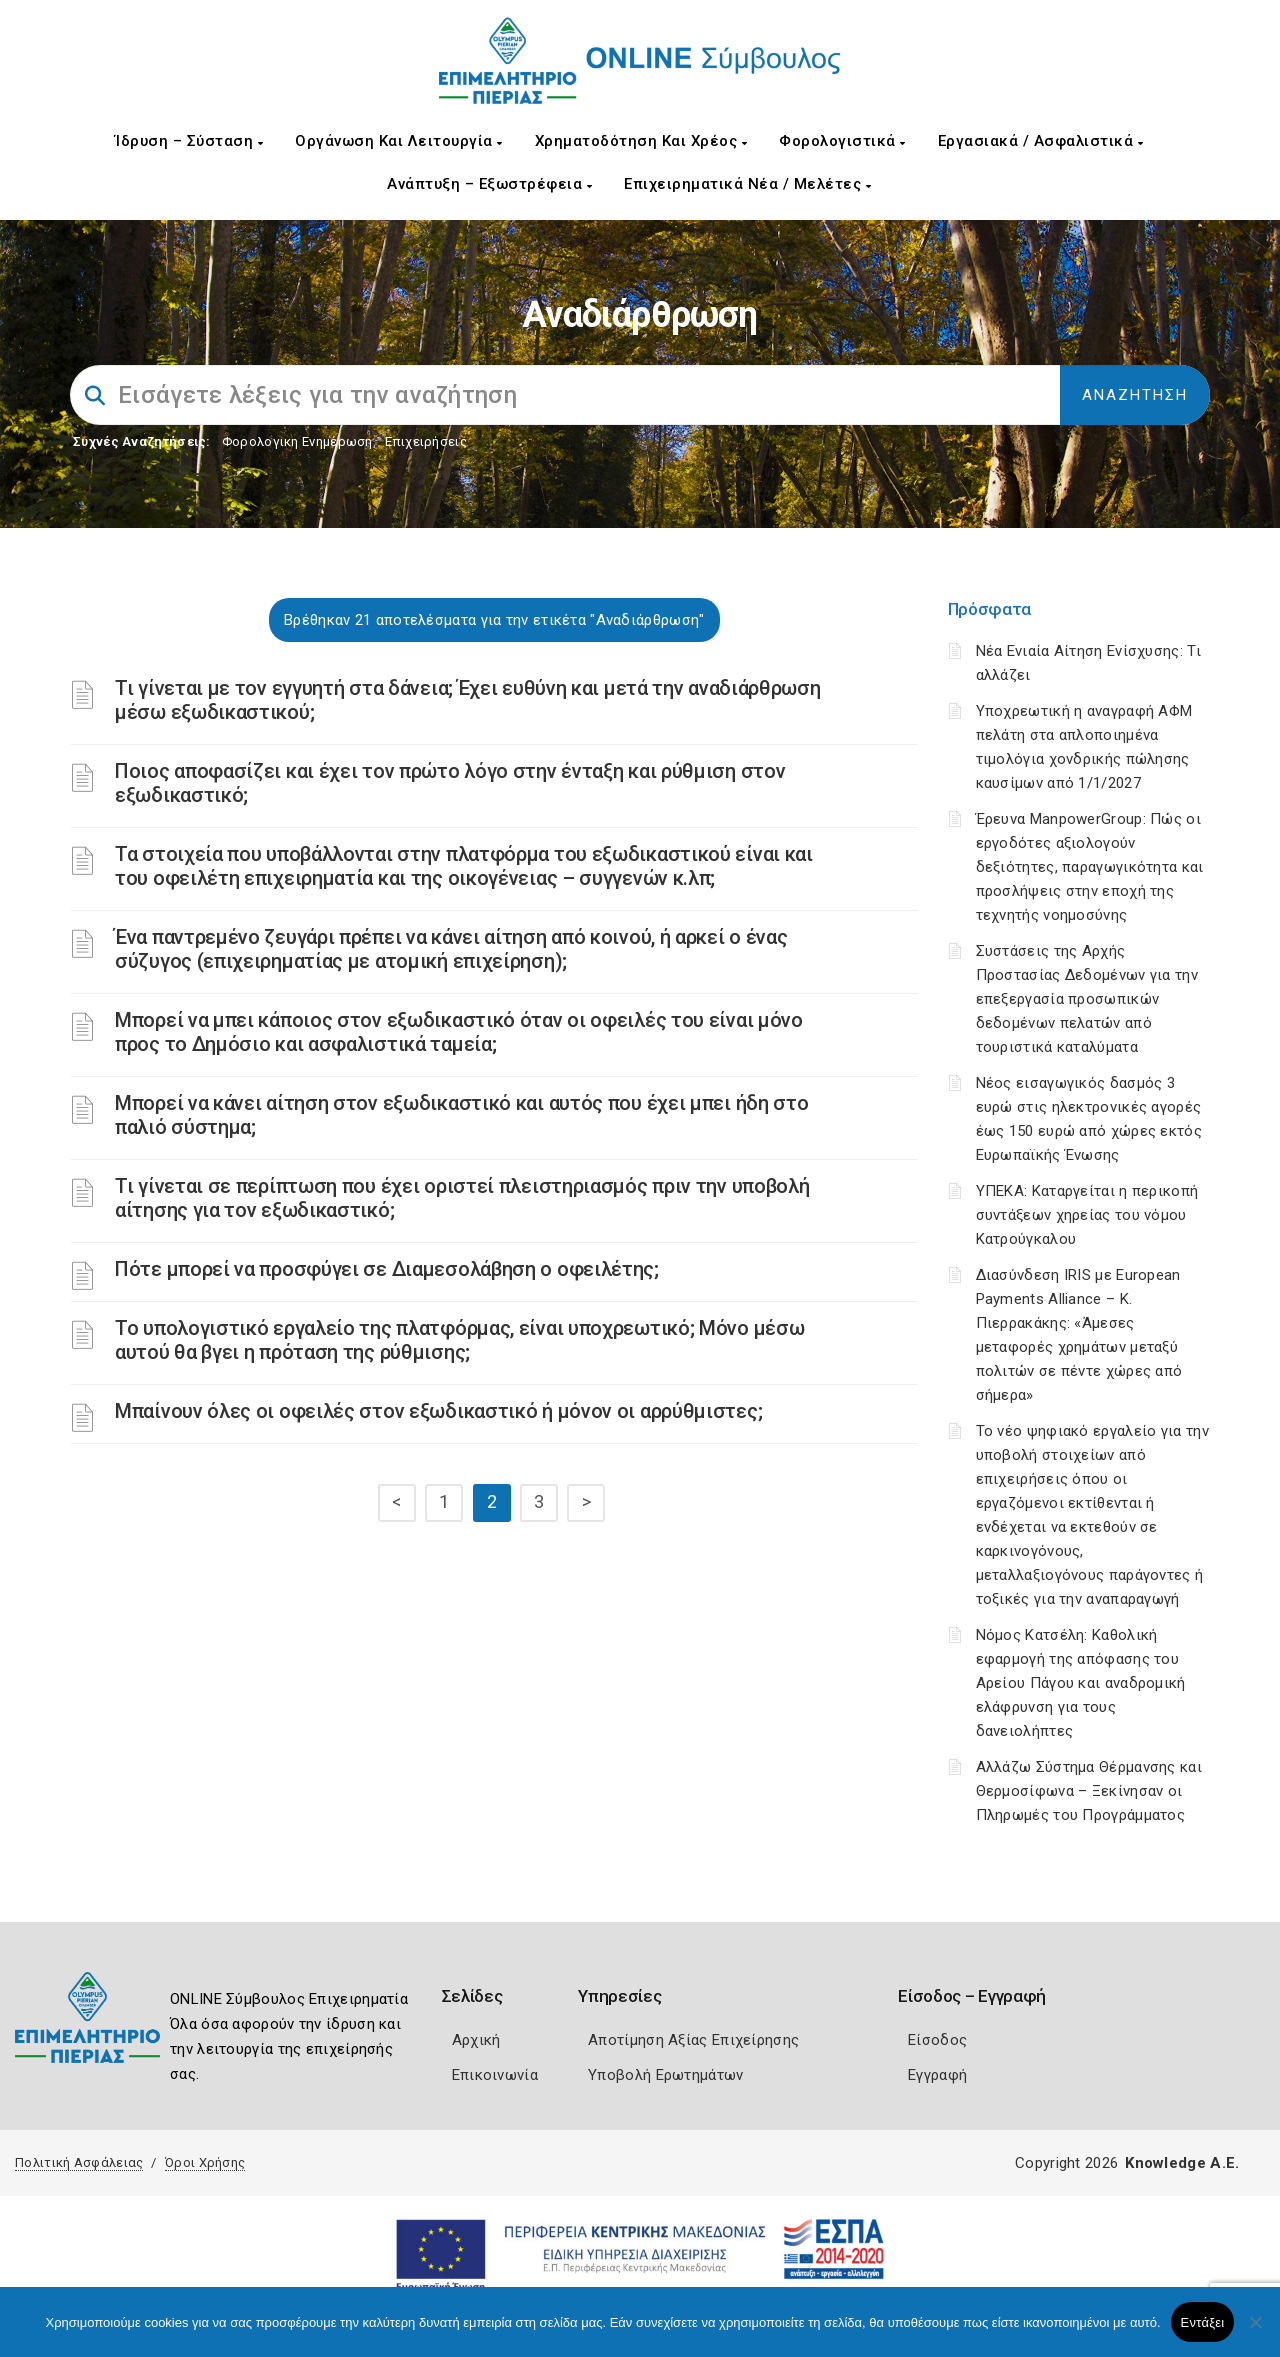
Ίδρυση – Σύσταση (189, 141)
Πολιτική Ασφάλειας (79, 2162)
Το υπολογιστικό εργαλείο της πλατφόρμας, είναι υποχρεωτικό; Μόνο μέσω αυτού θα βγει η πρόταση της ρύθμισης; (459, 1340)
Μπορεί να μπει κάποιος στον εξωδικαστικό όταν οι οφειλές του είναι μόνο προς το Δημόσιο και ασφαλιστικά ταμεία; (459, 1032)
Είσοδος (937, 2040)
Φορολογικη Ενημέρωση (297, 441)
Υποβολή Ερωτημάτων (665, 2075)
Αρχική (476, 2040)
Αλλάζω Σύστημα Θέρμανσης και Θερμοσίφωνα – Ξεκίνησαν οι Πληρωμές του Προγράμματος (1089, 1791)
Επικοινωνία (495, 2075)
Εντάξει (1203, 2322)
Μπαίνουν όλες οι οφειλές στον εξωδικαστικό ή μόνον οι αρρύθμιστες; (438, 1411)
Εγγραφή (937, 2075)
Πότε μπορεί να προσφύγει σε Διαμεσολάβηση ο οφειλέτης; (387, 1269)
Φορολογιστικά (842, 141)
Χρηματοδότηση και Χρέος (641, 141)
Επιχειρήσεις (426, 441)
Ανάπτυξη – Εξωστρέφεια (489, 184)
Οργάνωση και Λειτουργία (399, 141)
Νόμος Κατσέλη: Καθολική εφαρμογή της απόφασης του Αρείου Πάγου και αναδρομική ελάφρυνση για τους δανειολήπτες (1081, 1683)
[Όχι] (1255, 2332)
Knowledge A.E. (1182, 2163)
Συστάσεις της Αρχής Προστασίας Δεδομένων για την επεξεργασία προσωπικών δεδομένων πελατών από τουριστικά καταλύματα (1087, 999)
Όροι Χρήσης (205, 2162)
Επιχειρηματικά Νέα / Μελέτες (747, 184)
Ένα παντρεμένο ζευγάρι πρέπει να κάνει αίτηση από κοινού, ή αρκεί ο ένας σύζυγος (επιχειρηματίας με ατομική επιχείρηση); (451, 949)
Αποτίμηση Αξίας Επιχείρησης (693, 2040)
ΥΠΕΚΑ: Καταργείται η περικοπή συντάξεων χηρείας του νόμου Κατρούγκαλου (1087, 1215)
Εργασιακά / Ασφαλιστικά (1041, 141)
